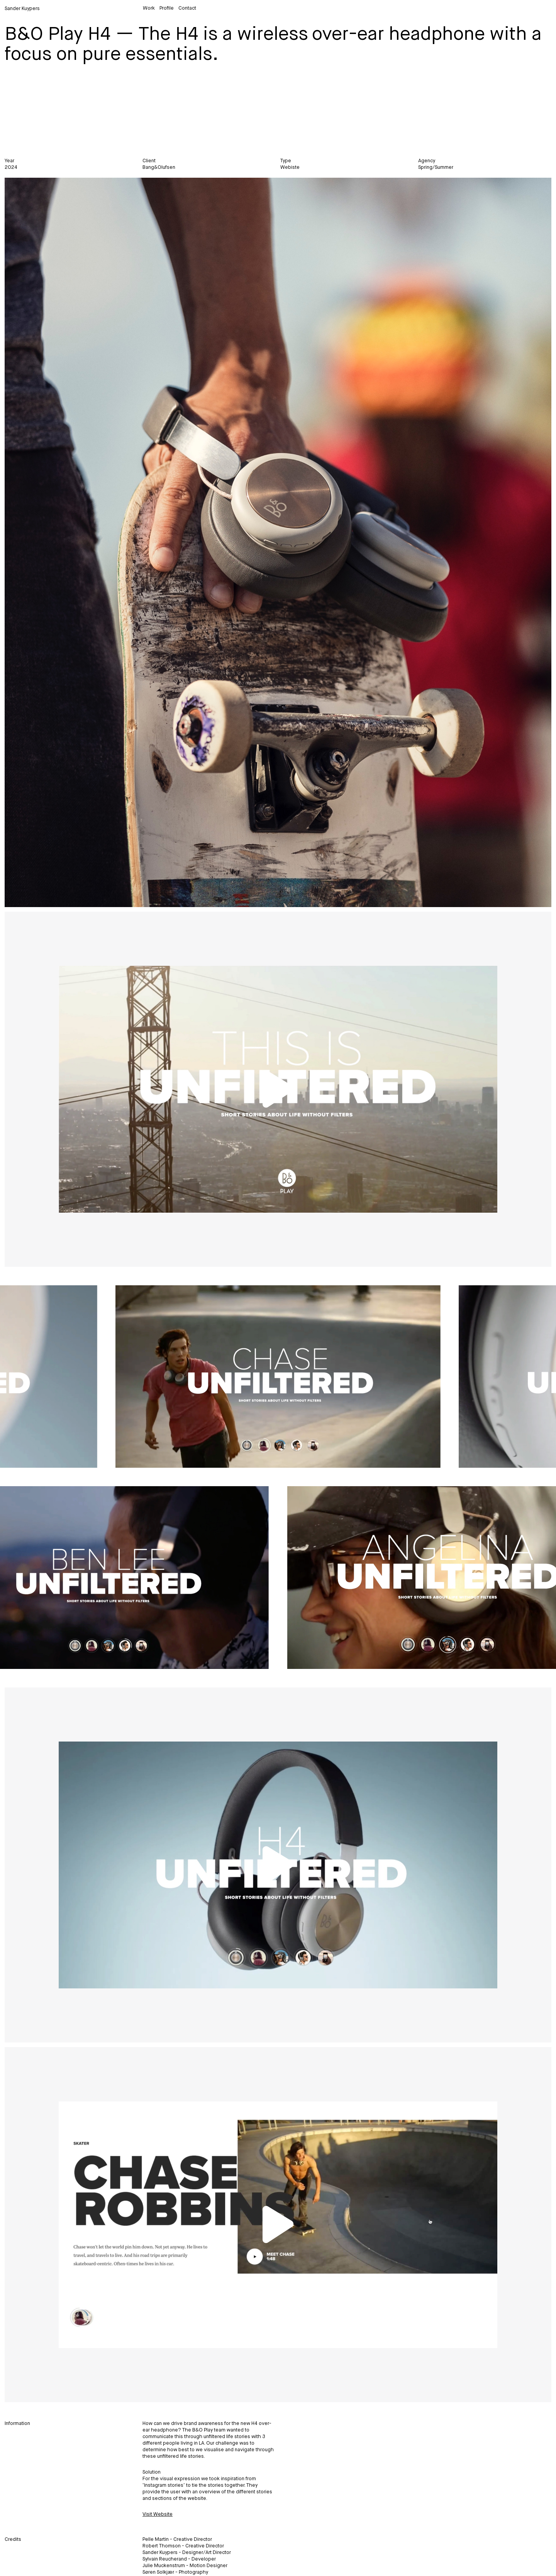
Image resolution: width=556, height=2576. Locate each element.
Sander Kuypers (22, 8)
